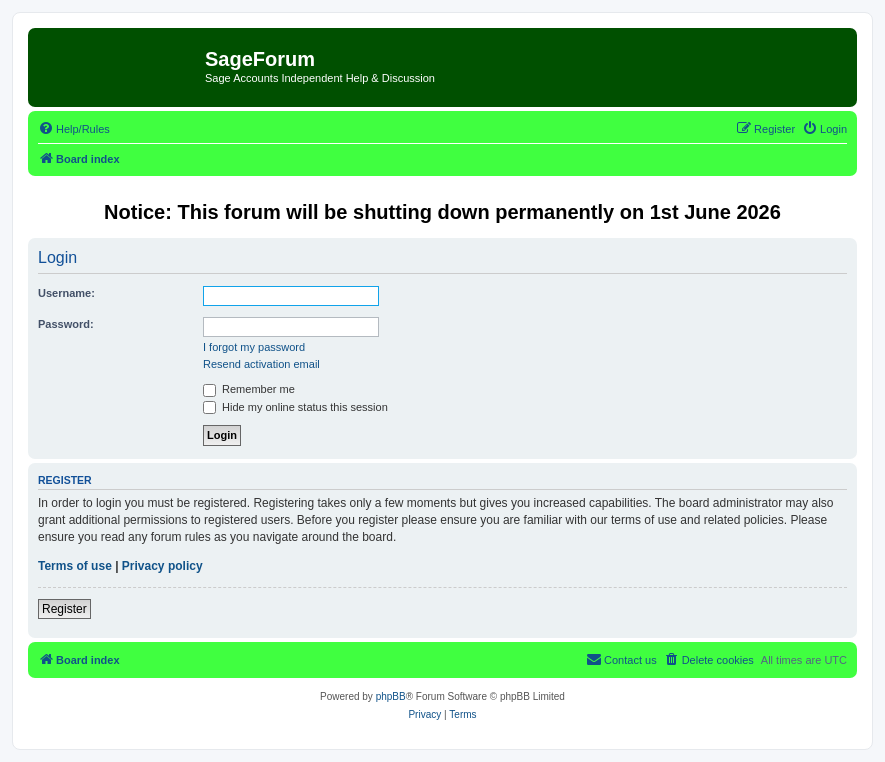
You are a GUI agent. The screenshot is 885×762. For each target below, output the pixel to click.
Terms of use (75, 566)
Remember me (249, 389)
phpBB (391, 696)
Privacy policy (162, 566)
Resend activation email (261, 364)
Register (64, 609)
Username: (66, 293)
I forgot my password (254, 347)
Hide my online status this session (295, 407)
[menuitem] (74, 129)
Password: (66, 324)
